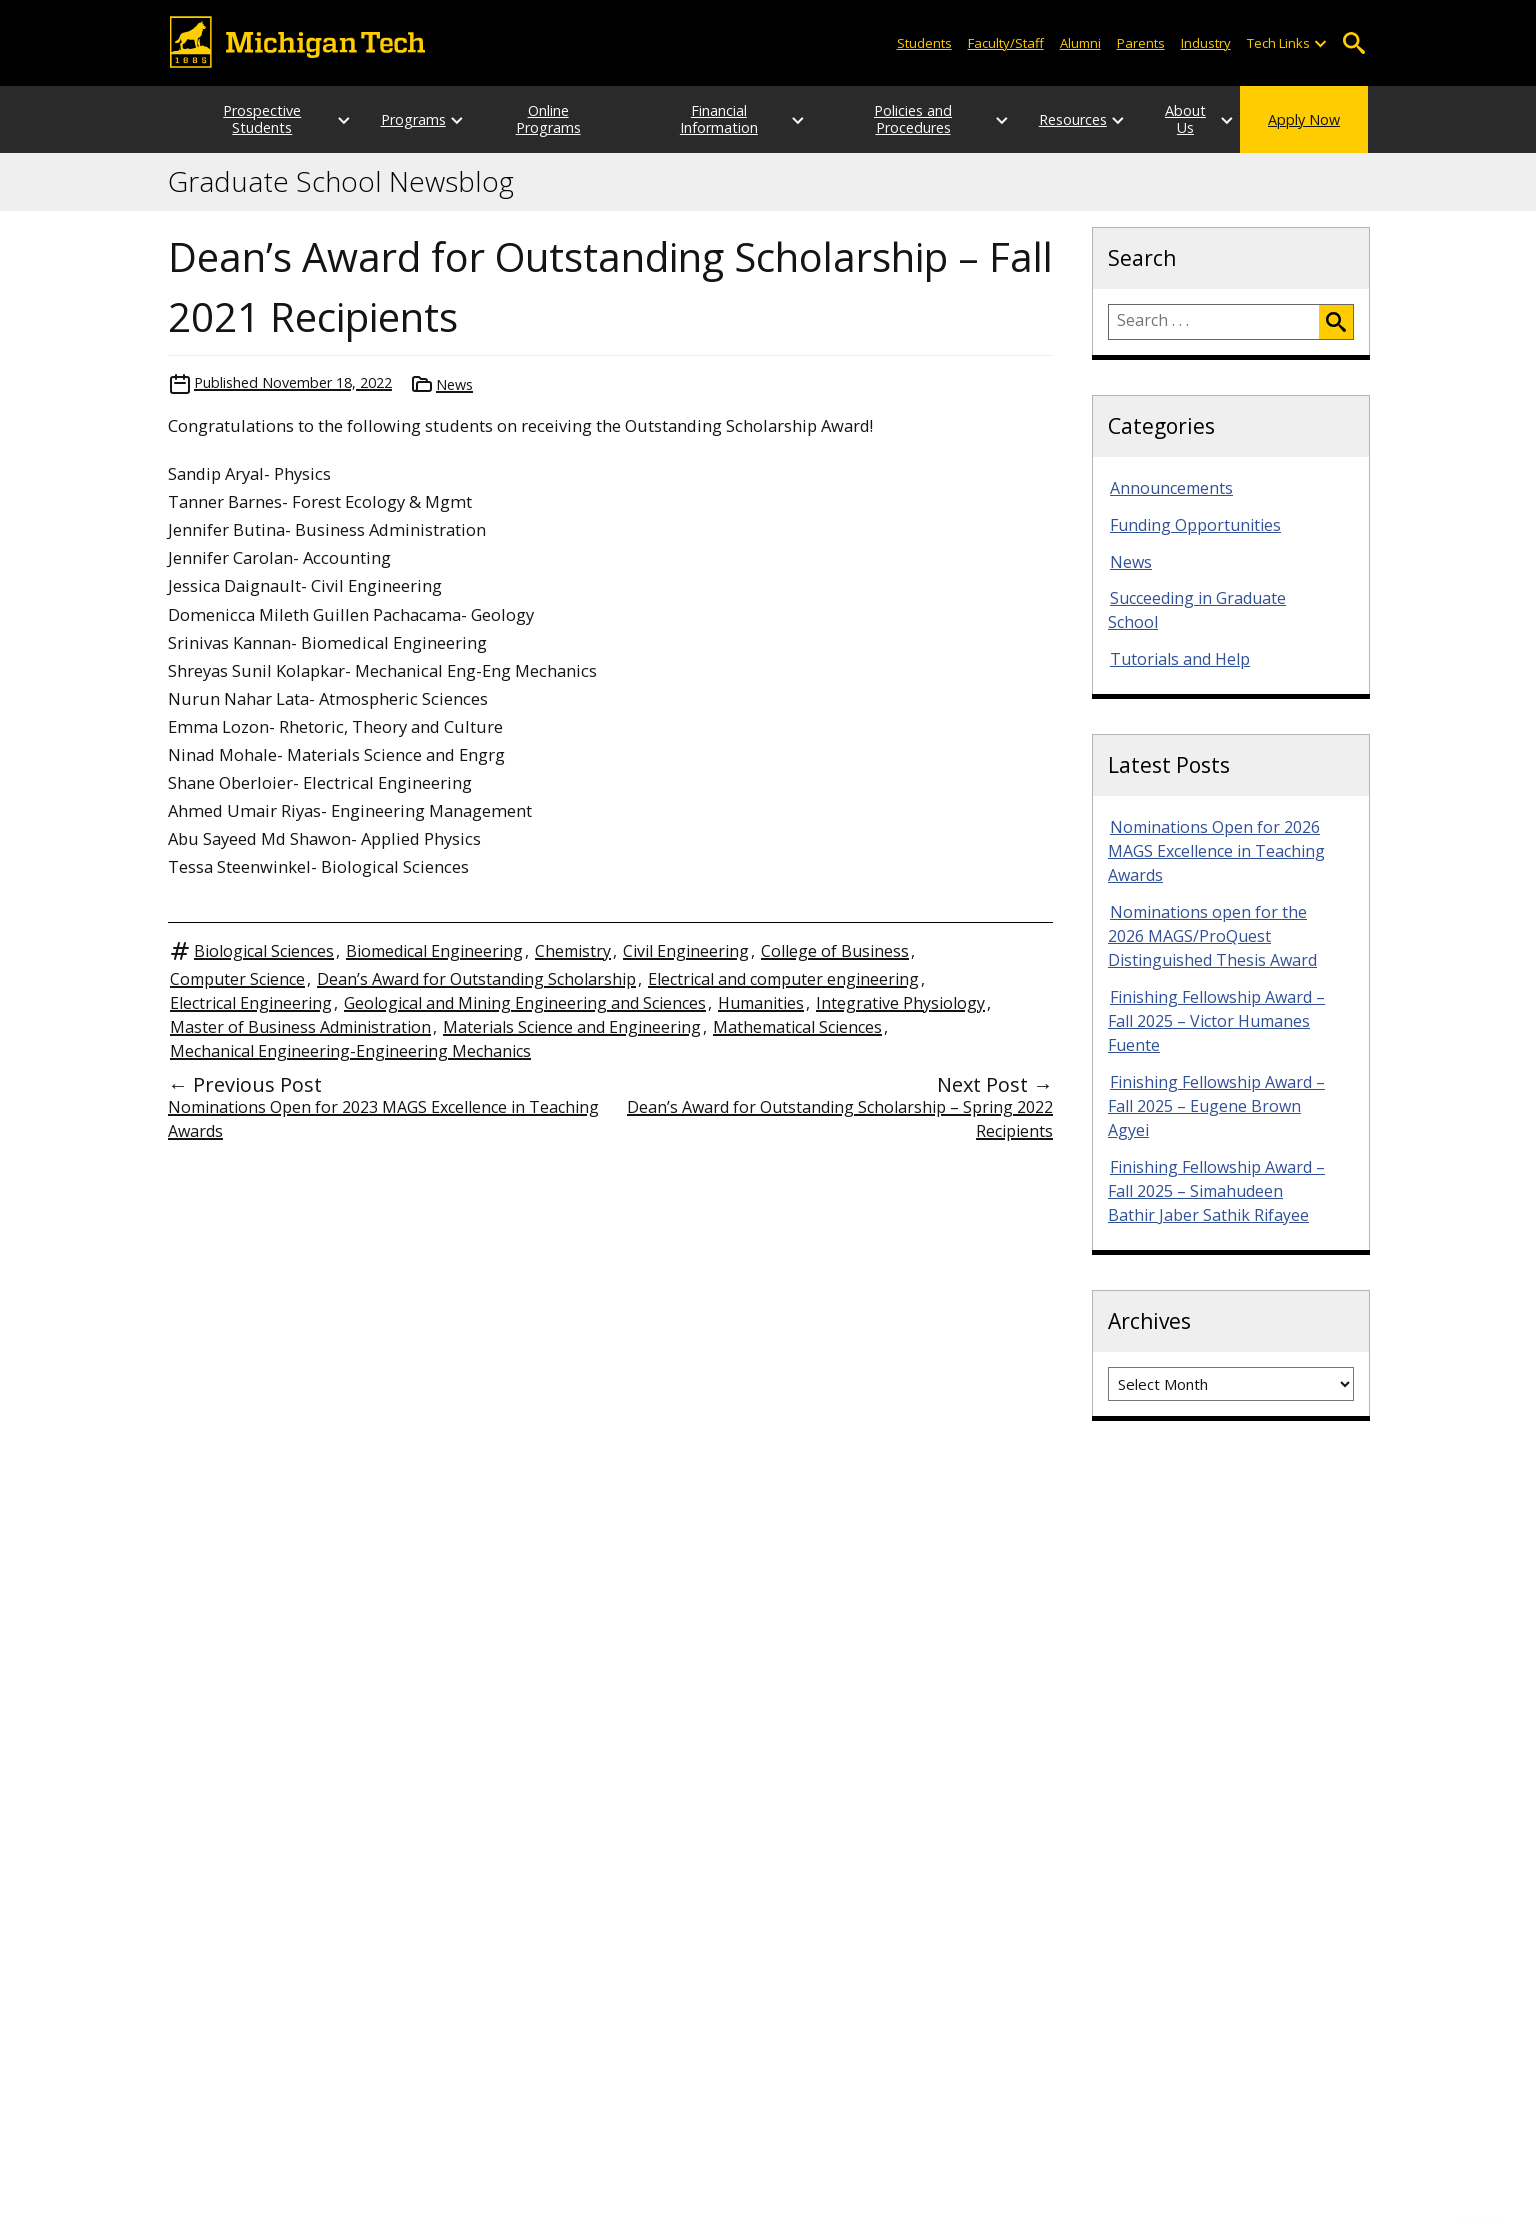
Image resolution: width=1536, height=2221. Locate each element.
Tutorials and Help (1180, 659)
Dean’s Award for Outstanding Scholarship (476, 979)
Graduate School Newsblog (341, 182)
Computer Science (237, 979)
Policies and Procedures (882, 119)
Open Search (1353, 43)
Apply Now (1304, 119)
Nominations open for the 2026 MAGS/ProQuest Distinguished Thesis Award (1212, 936)
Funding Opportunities (1195, 525)
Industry (1206, 43)
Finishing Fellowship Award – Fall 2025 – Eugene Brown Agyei (1216, 1106)
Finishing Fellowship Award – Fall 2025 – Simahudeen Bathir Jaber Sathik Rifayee (1216, 1191)
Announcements (1171, 488)
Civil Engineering (686, 951)
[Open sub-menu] (1320, 43)
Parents (1141, 43)
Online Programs (544, 119)
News (454, 384)
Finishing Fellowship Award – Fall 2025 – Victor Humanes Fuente (1216, 1021)
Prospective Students (243, 119)
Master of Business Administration (300, 1027)
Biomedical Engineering (434, 951)
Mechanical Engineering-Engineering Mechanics (350, 1051)
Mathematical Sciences (797, 1027)
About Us (1166, 119)
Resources (1034, 119)
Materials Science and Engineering (572, 1027)
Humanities (761, 1003)
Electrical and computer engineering (783, 979)
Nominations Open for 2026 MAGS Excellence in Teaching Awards (1216, 851)
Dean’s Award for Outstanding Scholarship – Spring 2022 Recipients (840, 1119)
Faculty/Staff (1006, 43)
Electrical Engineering (251, 1003)
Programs (393, 119)
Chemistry (573, 951)
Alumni (1080, 43)
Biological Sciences (264, 951)
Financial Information (713, 119)
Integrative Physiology (900, 1003)
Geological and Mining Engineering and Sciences (525, 1003)
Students (924, 43)
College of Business (835, 951)
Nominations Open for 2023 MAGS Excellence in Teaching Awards (383, 1119)
